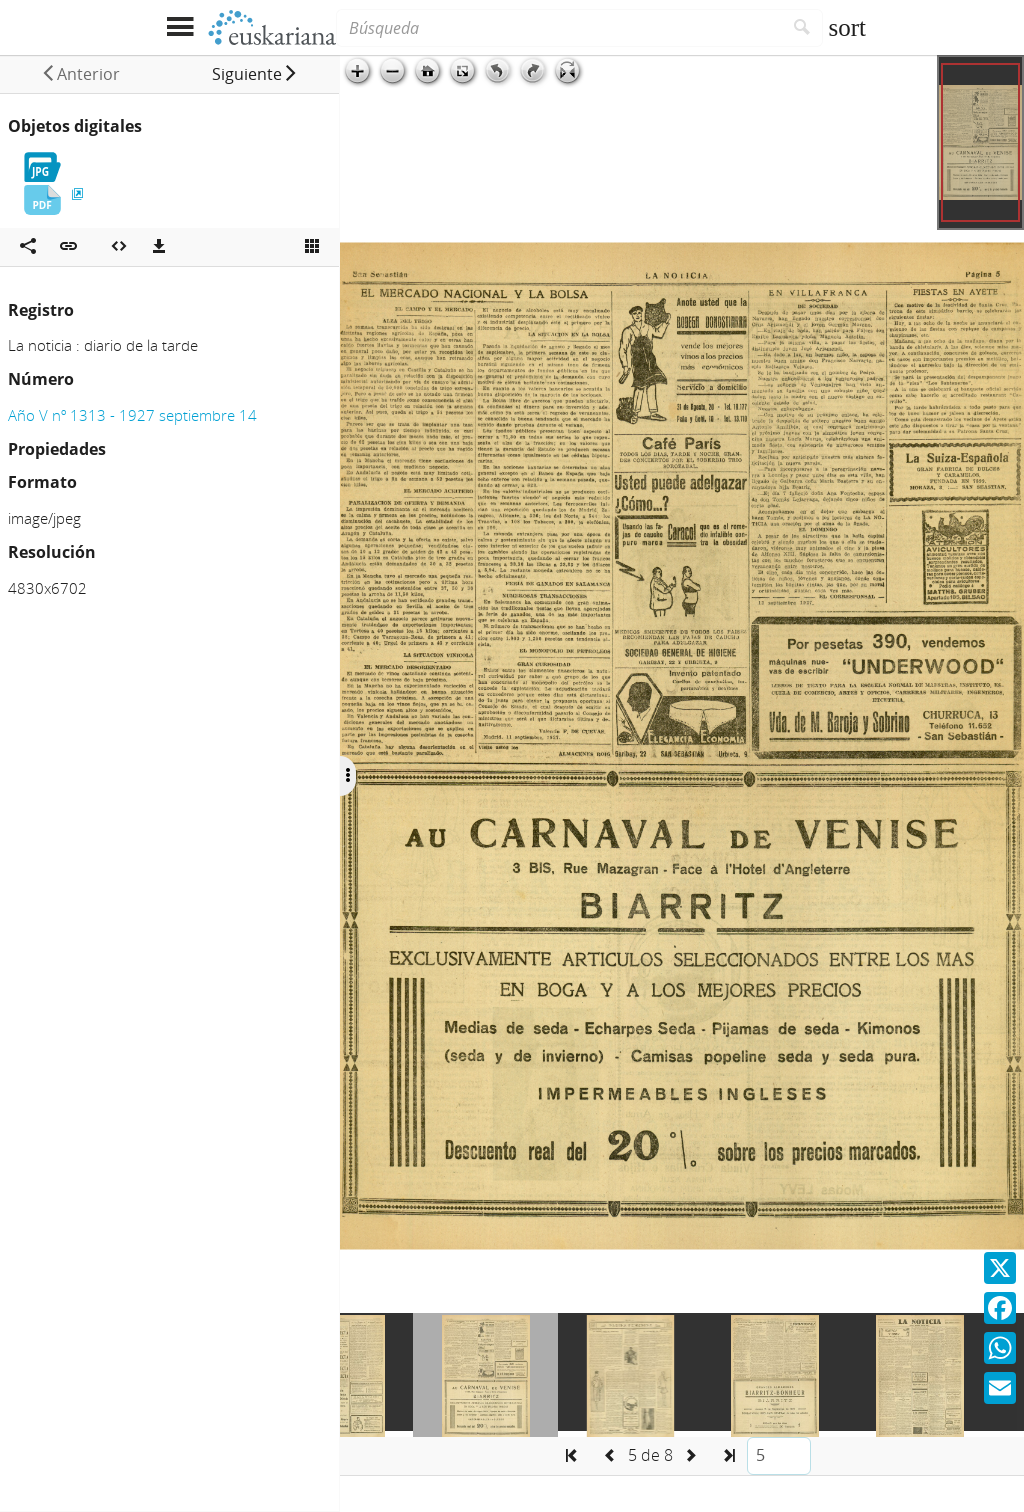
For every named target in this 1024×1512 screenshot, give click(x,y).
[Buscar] (802, 28)
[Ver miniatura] (312, 247)
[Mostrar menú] (179, 27)
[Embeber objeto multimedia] (119, 247)
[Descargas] (159, 247)
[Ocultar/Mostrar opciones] (348, 776)
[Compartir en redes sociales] (28, 247)
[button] (255, 74)
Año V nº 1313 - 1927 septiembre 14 (132, 415)
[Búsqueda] (559, 28)
